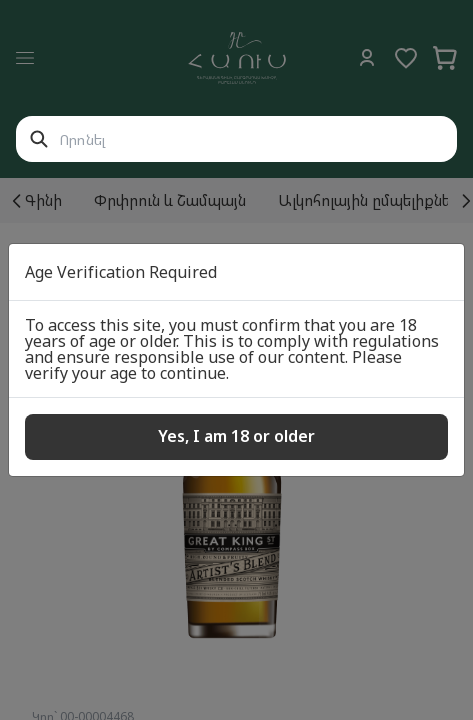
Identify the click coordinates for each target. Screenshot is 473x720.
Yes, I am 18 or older (236, 436)
